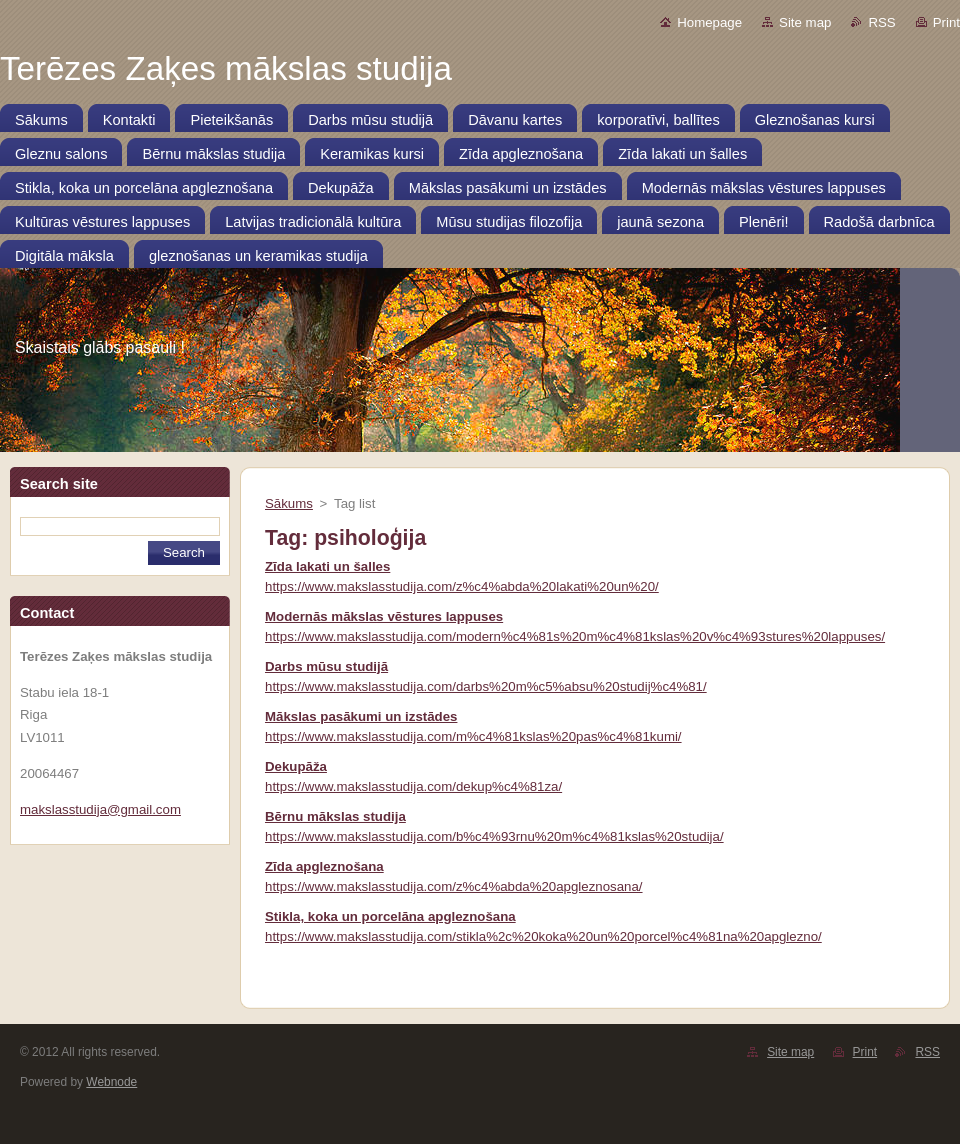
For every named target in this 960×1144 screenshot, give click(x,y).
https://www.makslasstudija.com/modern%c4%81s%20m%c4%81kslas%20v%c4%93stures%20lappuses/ (575, 636)
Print (946, 22)
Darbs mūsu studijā (326, 666)
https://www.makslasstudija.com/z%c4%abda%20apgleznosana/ (454, 886)
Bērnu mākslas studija (335, 816)
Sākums (289, 503)
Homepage (709, 22)
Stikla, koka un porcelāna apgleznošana (390, 916)
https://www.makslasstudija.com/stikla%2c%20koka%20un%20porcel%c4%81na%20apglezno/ (543, 936)
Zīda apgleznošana (324, 866)
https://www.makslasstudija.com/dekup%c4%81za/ (413, 786)
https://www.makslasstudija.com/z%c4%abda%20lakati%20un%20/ (462, 586)
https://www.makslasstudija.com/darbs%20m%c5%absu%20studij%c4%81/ (486, 686)
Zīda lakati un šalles (327, 566)
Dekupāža (296, 766)
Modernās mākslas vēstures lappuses (384, 616)
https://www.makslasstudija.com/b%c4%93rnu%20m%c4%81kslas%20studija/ (494, 836)
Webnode (111, 1082)
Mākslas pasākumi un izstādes (361, 716)
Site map (805, 22)
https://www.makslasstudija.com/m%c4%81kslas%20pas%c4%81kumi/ (473, 736)
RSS (881, 22)
